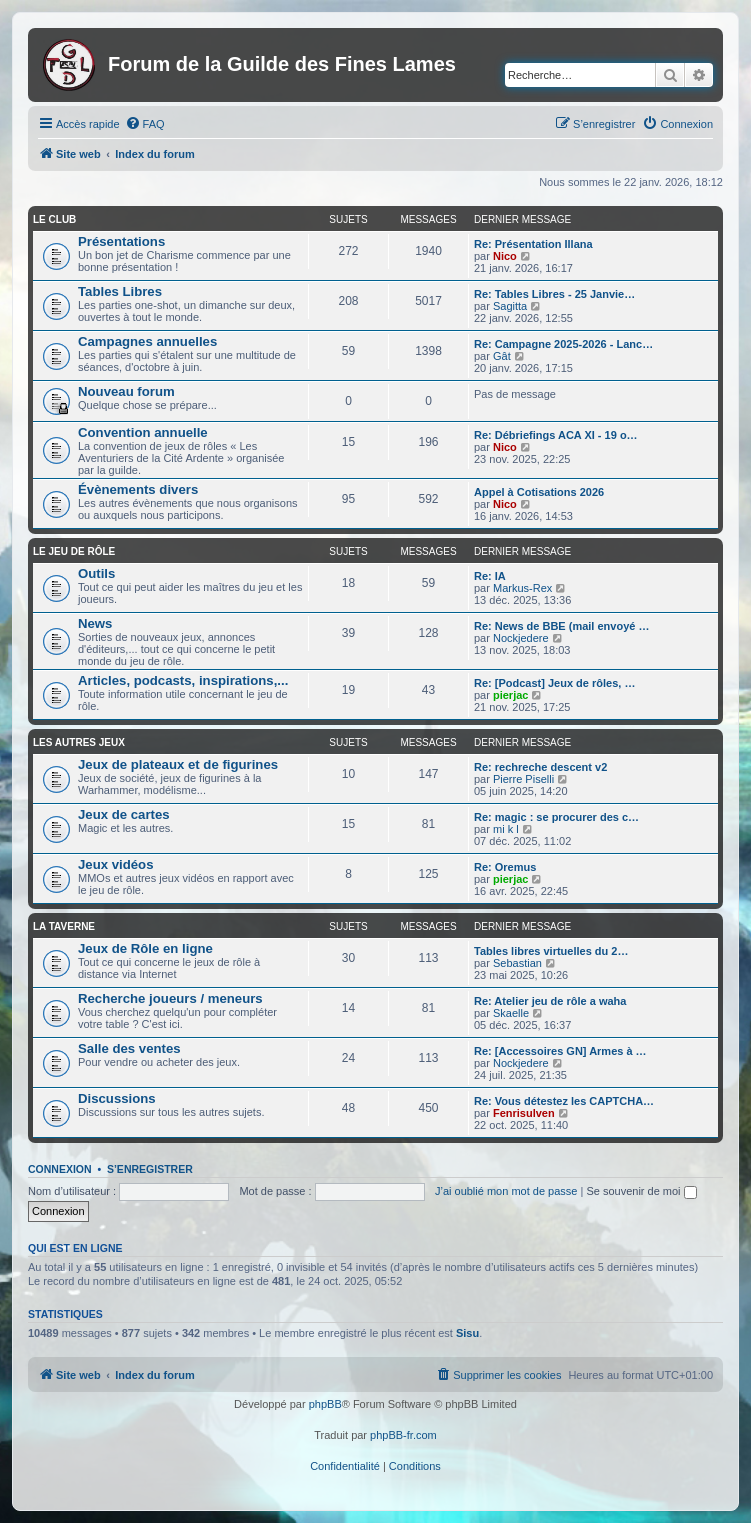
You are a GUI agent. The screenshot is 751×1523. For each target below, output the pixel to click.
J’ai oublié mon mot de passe (506, 1191)
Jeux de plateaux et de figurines (178, 764)
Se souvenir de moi (641, 1191)
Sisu (467, 1333)
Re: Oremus (505, 867)
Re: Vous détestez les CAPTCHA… (564, 1101)
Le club (54, 219)
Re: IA (490, 576)
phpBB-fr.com (403, 1435)
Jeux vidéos (116, 864)
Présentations (121, 241)
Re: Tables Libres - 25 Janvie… (554, 294)
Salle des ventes (129, 1048)
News (95, 623)
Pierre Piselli (523, 779)
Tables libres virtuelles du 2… (551, 951)
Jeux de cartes (124, 814)
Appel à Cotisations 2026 (539, 492)
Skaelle (511, 1013)
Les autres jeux (79, 742)
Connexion (60, 1169)
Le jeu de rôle (74, 551)
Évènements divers (138, 489)
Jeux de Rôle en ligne (145, 948)
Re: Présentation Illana (533, 244)
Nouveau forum (126, 391)
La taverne (64, 926)
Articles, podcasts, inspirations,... (183, 680)
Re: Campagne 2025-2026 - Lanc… (563, 344)
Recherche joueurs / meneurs (170, 998)
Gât (502, 356)
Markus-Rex (522, 588)
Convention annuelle (143, 432)
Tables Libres (120, 291)
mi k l (506, 829)
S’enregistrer (150, 1169)
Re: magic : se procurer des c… (556, 817)
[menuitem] (145, 124)
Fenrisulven (524, 1113)
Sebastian (517, 963)
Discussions (117, 1098)
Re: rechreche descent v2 (540, 767)
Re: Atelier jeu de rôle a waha (550, 1001)
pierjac (510, 695)
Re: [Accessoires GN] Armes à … (560, 1051)
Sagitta (510, 306)
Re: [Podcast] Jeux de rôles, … (554, 683)
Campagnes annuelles (147, 341)
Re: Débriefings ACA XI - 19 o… (556, 435)
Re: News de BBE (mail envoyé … (561, 626)
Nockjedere (521, 638)
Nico (505, 256)
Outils (96, 573)
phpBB (325, 1404)
